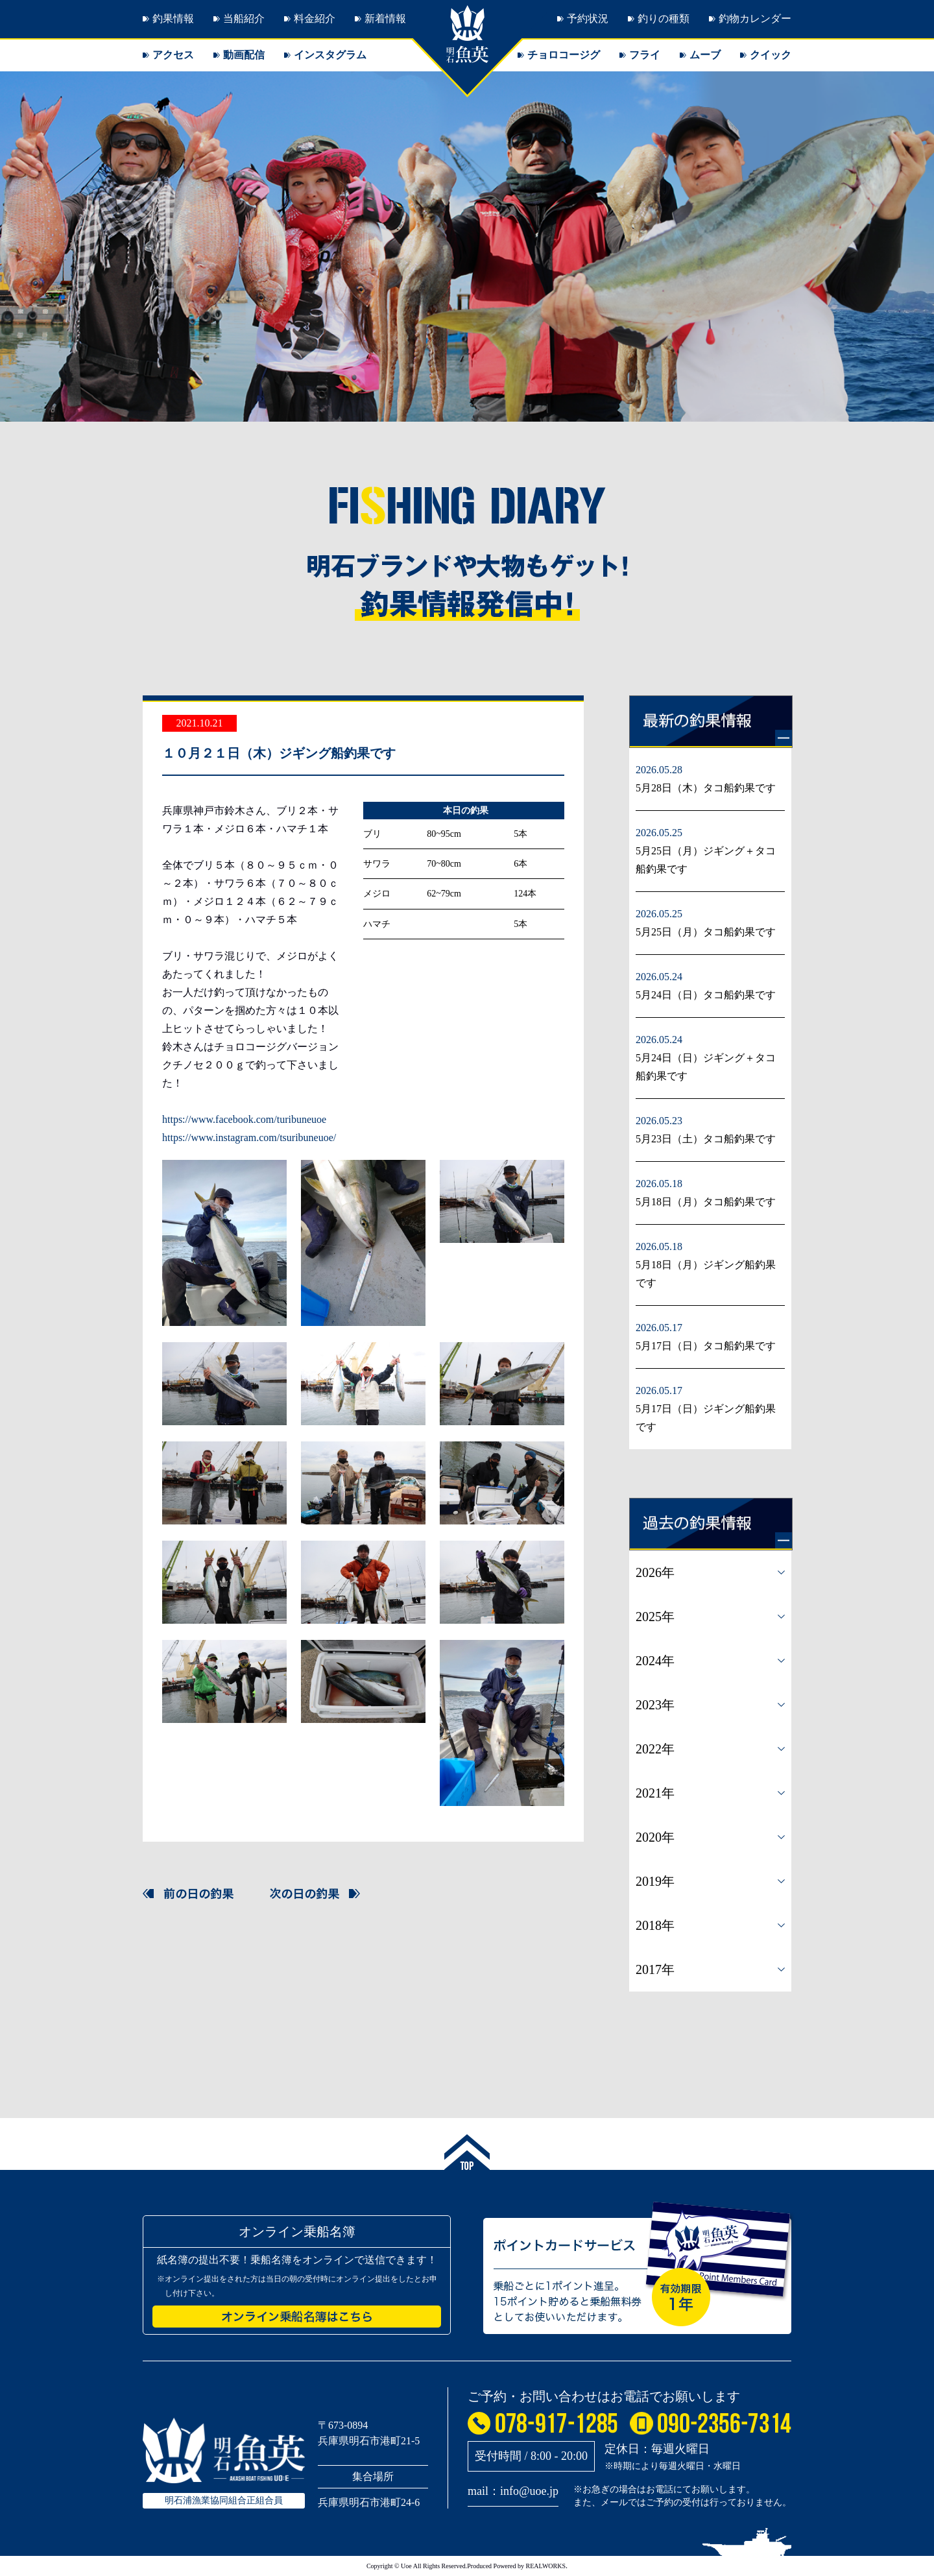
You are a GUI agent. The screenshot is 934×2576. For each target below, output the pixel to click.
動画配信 (244, 54)
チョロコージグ (563, 54)
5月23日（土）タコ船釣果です (706, 1138)
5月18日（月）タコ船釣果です (706, 1201)
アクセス (173, 54)
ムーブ (705, 54)
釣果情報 (173, 18)
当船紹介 (244, 18)
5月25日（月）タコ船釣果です (706, 931)
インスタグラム (330, 54)
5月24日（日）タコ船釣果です (706, 994)
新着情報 (385, 18)
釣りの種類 (663, 18)
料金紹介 (314, 18)
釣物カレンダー (755, 18)
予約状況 (587, 18)
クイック (770, 54)
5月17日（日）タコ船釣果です (706, 1345)
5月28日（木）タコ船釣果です (706, 787)
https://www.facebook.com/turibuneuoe (244, 1119)
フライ (644, 54)
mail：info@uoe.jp (513, 2491)
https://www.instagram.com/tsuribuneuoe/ (249, 1137)
